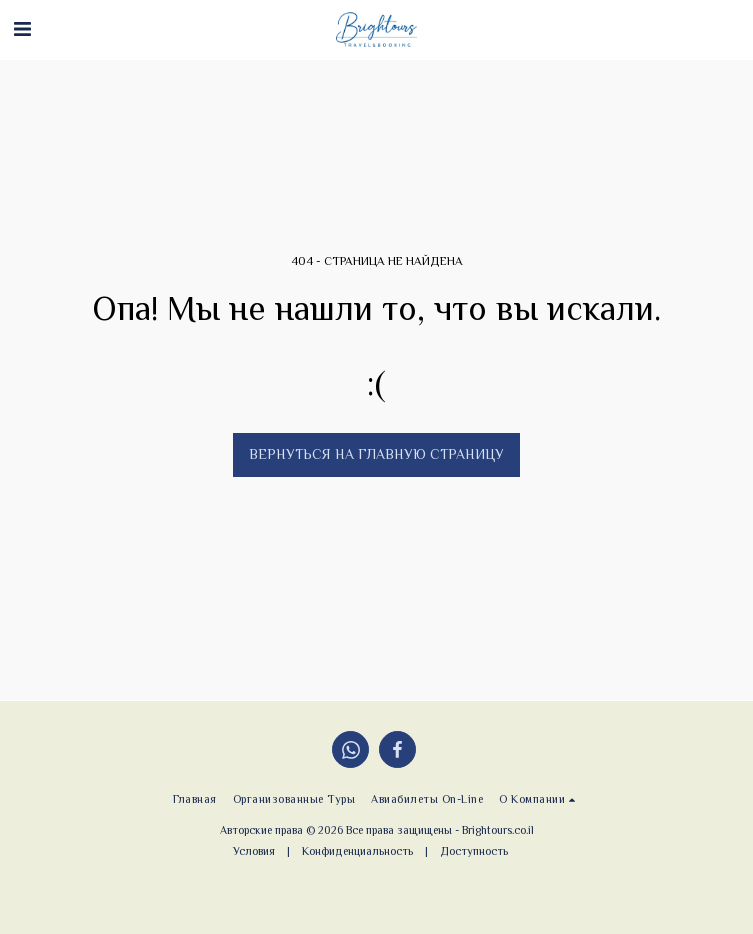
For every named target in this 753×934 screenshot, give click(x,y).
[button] (22, 29)
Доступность (474, 851)
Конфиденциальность (357, 851)
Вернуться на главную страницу (376, 454)
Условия (254, 851)
